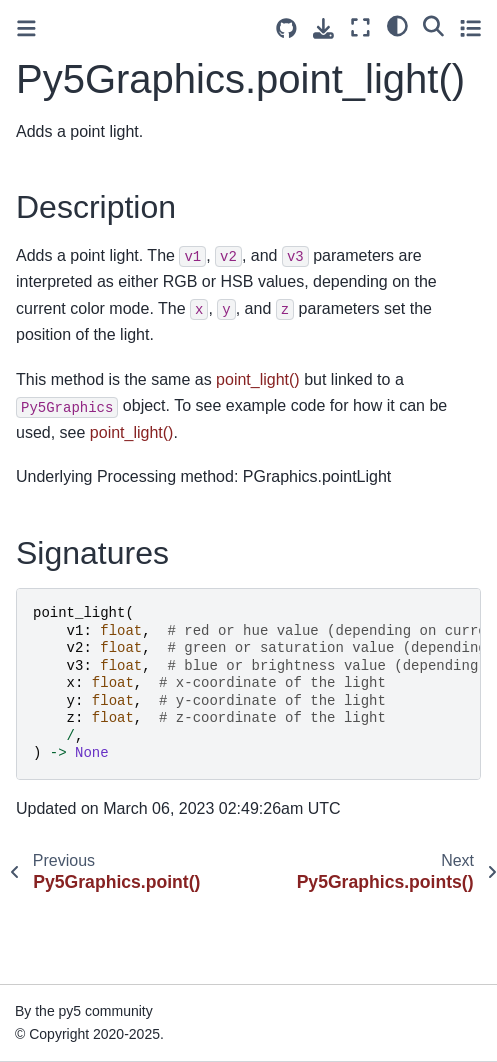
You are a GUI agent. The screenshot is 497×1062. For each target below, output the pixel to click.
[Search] (433, 25)
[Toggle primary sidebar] (26, 28)
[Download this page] (323, 28)
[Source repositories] (286, 28)
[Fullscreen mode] (360, 27)
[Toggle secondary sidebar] (470, 27)
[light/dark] (397, 25)
